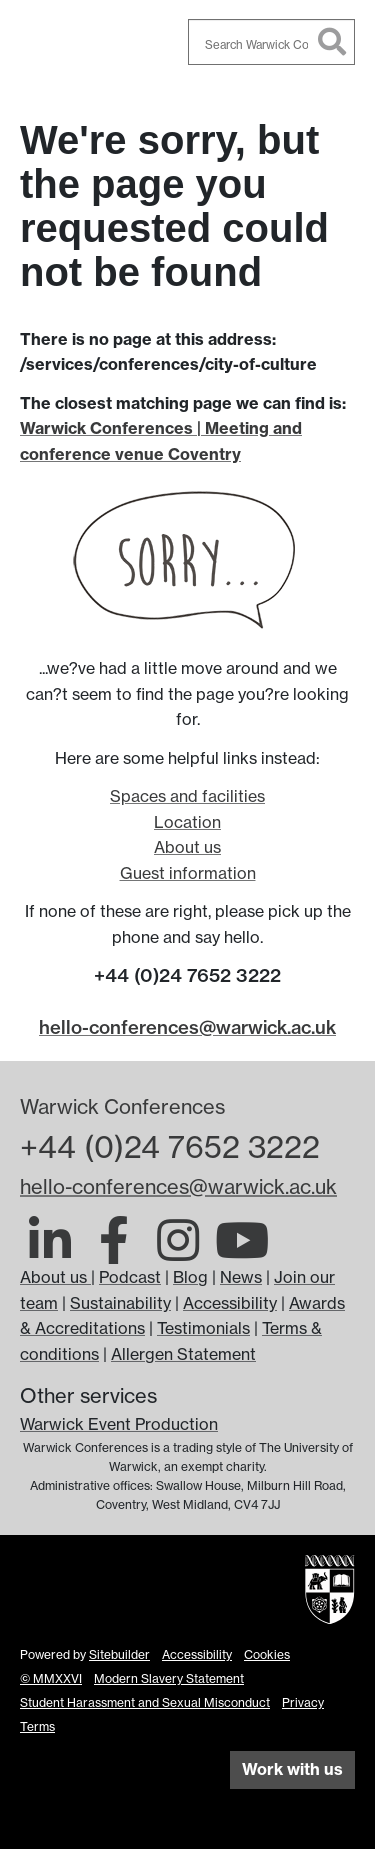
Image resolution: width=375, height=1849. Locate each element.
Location (187, 822)
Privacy (303, 1702)
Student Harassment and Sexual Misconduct (145, 1702)
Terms (37, 1726)
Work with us (292, 1769)
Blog (190, 1277)
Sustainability (120, 1303)
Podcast (130, 1277)
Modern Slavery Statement (169, 1678)
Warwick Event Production (119, 1424)
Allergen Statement (183, 1354)
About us (187, 847)
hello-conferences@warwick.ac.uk (187, 1027)
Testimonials (203, 1328)
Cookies (267, 1654)
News (241, 1277)
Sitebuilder (119, 1654)
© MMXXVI (51, 1678)
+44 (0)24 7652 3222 (170, 1147)
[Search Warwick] (272, 42)
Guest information (188, 873)
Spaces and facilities (187, 796)
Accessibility (230, 1303)
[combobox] (272, 42)
